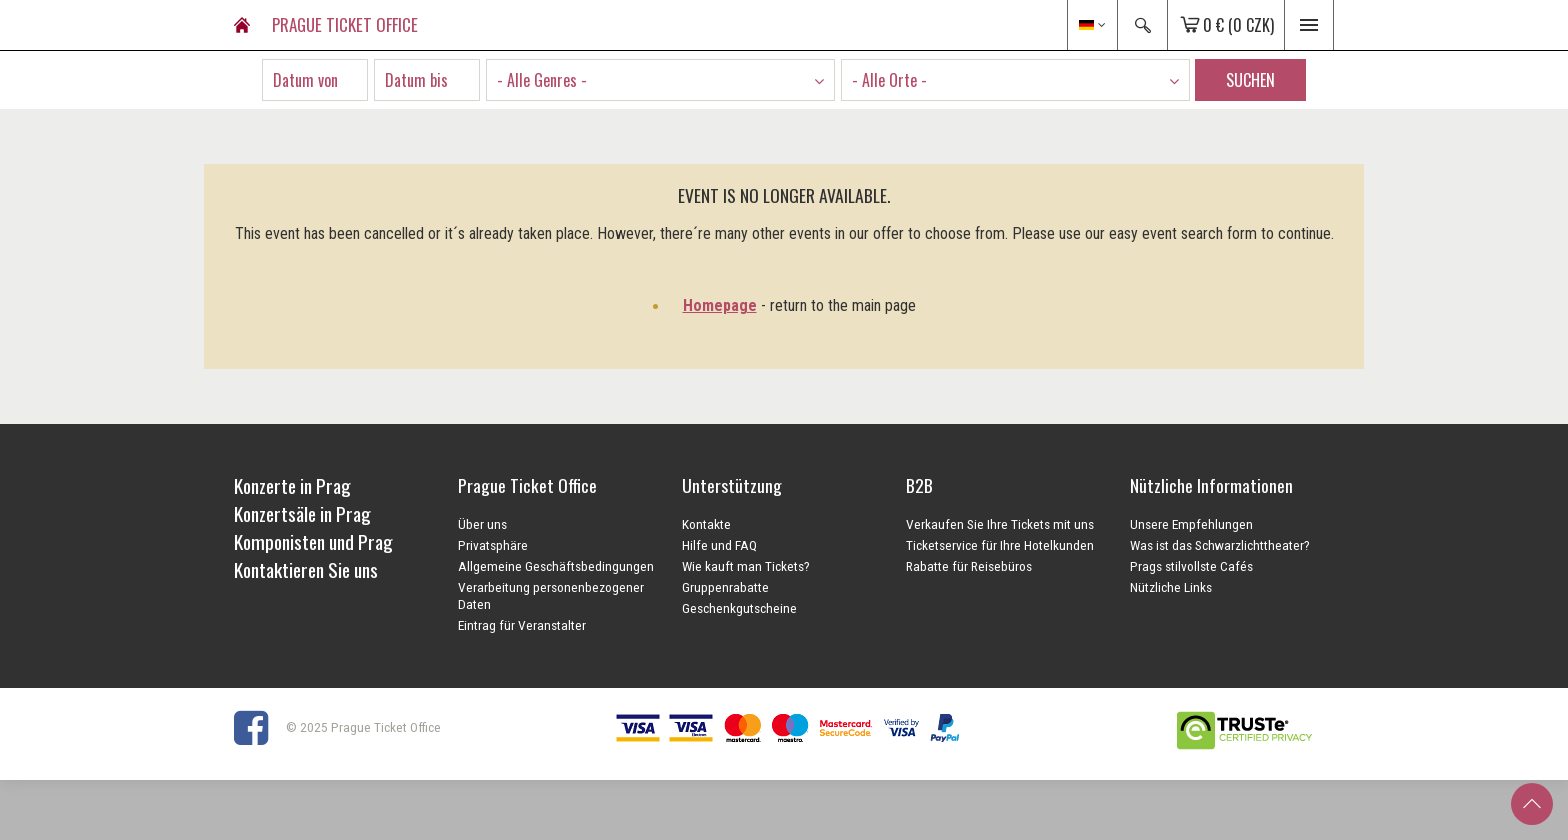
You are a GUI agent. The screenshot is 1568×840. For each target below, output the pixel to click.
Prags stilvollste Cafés (1191, 566)
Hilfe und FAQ (719, 545)
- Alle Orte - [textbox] (889, 80)
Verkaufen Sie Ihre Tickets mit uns (1000, 524)
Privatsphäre (493, 545)
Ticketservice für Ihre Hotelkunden (1000, 545)
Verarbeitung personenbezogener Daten (551, 595)
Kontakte (706, 524)
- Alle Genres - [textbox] (542, 80)
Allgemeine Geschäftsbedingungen (556, 566)
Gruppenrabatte (725, 587)
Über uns (482, 524)
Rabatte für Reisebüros (969, 566)
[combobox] (660, 80)
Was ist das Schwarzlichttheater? (1220, 545)
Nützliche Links (1171, 587)
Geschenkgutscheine (739, 608)
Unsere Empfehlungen (1191, 524)
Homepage (720, 305)
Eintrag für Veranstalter (522, 625)
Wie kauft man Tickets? (746, 566)
